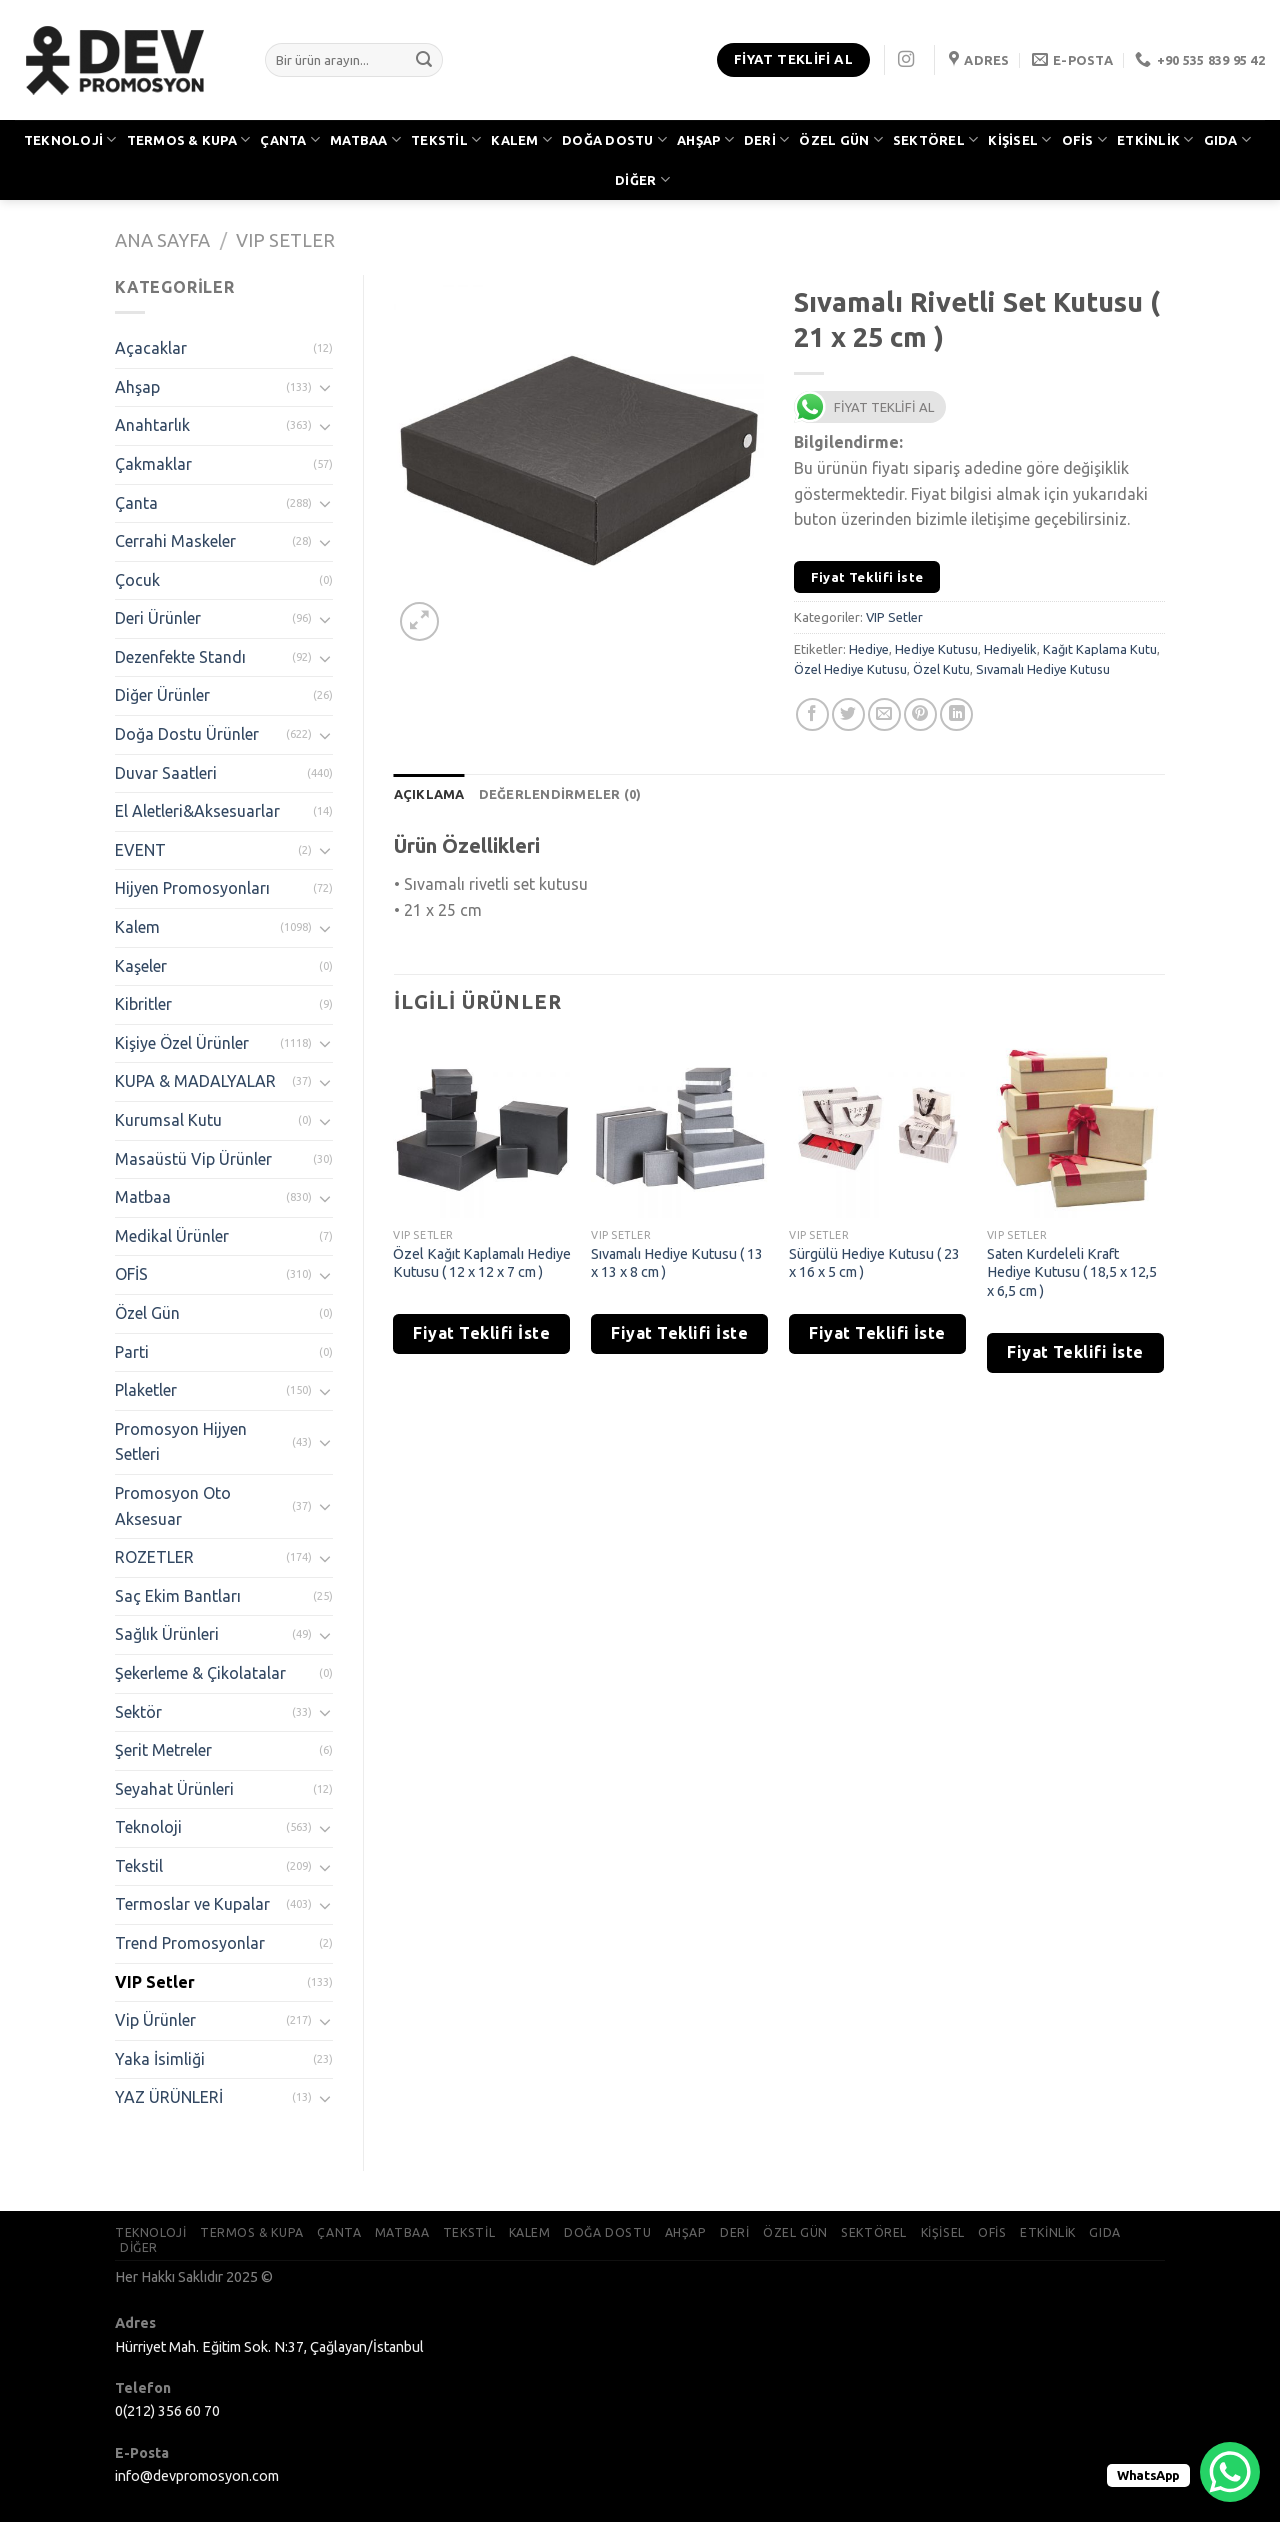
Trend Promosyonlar (190, 1943)
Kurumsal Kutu (168, 1120)
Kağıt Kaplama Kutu (1100, 649)
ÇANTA (290, 139)
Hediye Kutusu (936, 649)
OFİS (1084, 139)
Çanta (136, 503)
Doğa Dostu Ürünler (187, 734)
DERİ (766, 139)
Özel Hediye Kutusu (850, 669)
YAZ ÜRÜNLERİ (169, 2097)
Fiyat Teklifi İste (867, 577)
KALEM (521, 139)
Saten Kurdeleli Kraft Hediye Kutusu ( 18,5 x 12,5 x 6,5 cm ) (1072, 1272)
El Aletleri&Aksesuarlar (197, 811)
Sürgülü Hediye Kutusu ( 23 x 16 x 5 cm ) (874, 1263)
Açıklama (429, 794)
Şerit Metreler (163, 1750)
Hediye (869, 649)
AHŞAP (705, 139)
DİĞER (642, 179)
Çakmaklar (153, 464)
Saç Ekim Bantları (178, 1596)
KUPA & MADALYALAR (195, 1081)
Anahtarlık (152, 425)
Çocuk (137, 580)
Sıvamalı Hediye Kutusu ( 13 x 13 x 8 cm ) (677, 1263)
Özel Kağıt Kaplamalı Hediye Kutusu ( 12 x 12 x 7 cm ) (482, 1263)
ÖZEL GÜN (841, 139)
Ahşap (137, 387)
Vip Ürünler (155, 2020)
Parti (132, 1352)
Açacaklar (151, 348)
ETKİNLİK (1155, 139)
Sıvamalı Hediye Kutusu (1043, 669)
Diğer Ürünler (162, 695)
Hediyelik (1010, 649)
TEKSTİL (446, 139)
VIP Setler (285, 240)
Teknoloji (148, 1827)
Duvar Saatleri (166, 773)
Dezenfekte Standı (180, 657)
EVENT (140, 850)
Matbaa (143, 1197)
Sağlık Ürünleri (167, 1634)
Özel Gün (147, 1313)
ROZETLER (154, 1557)
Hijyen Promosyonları (192, 888)
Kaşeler (141, 966)
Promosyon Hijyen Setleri (181, 1442)
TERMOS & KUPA (189, 139)
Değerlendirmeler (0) (560, 794)
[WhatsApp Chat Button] (1230, 2472)
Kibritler (143, 1004)
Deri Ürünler (158, 618)
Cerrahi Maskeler (175, 541)
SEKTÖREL (936, 139)
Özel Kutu (941, 669)
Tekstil (139, 1866)
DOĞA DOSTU (614, 139)
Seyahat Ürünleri (174, 1789)
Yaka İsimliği (160, 2059)
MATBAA (365, 139)
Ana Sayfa (162, 240)
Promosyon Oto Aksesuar (173, 1506)
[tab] (429, 794)
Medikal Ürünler (172, 1236)
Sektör (138, 1712)
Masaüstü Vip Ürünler (193, 1159)
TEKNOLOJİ (70, 139)
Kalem (137, 927)
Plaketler (146, 1390)
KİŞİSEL (1019, 139)
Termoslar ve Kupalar (192, 1904)
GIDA (1227, 139)
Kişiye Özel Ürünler (182, 1043)
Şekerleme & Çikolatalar (200, 1673)
